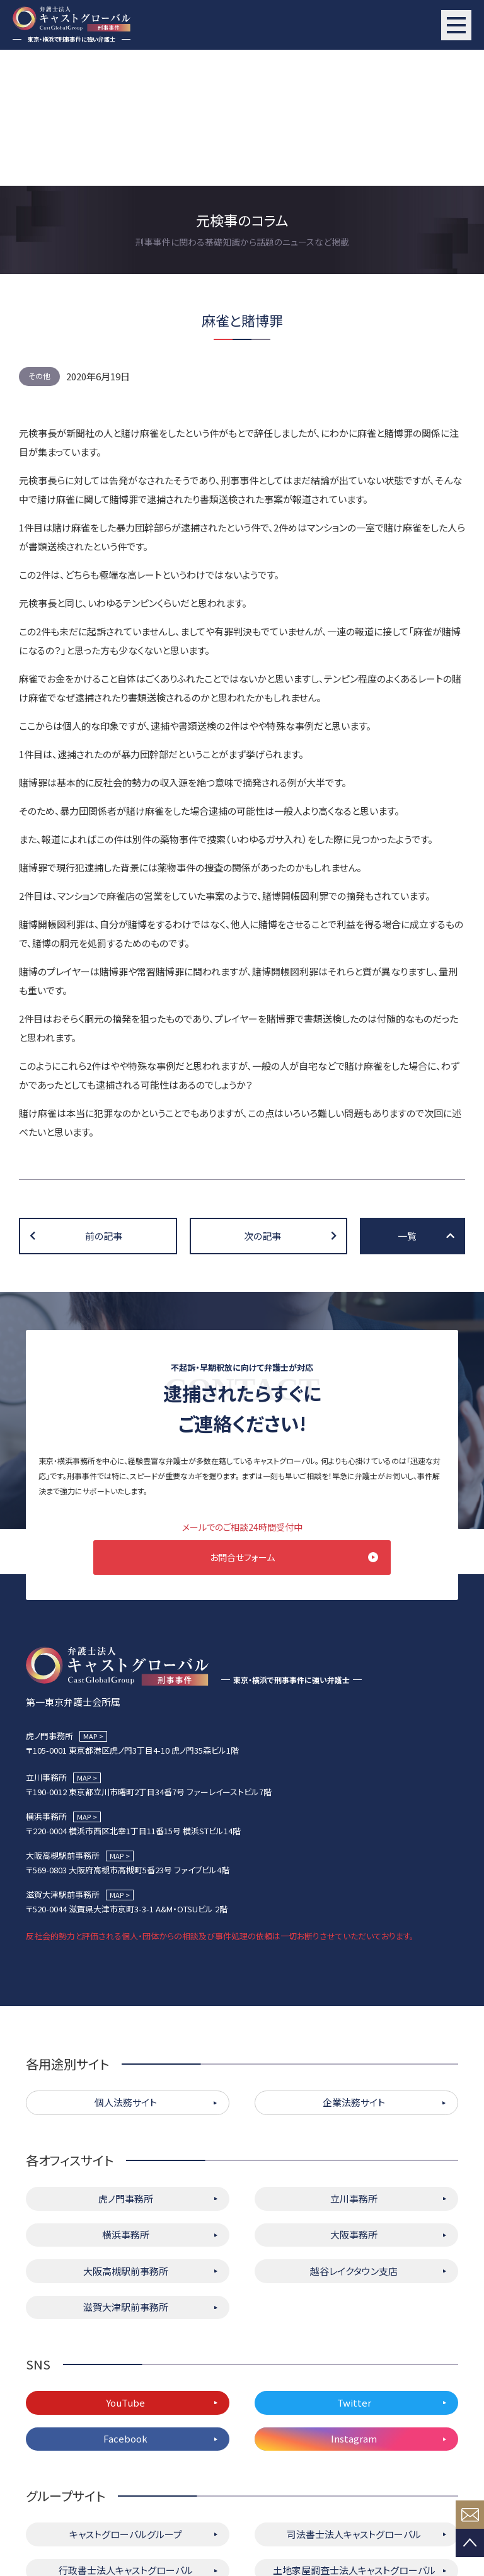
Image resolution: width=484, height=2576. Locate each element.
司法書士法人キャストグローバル (354, 2400)
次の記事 (262, 1099)
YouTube (125, 2269)
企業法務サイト (354, 1969)
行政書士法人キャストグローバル (126, 2437)
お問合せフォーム (242, 1421)
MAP (90, 1602)
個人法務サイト (126, 1969)
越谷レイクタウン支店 (354, 2137)
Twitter (354, 2269)
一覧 (407, 1099)
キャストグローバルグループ (125, 2400)
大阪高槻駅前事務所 (125, 2137)
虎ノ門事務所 (125, 2065)
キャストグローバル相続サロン (125, 2473)
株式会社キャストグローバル (354, 2473)
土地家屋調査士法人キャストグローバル (354, 2437)
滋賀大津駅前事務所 (125, 2174)
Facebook (125, 2305)
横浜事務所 (125, 2101)
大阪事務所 (353, 2101)
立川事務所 (353, 2065)
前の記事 (103, 1099)
